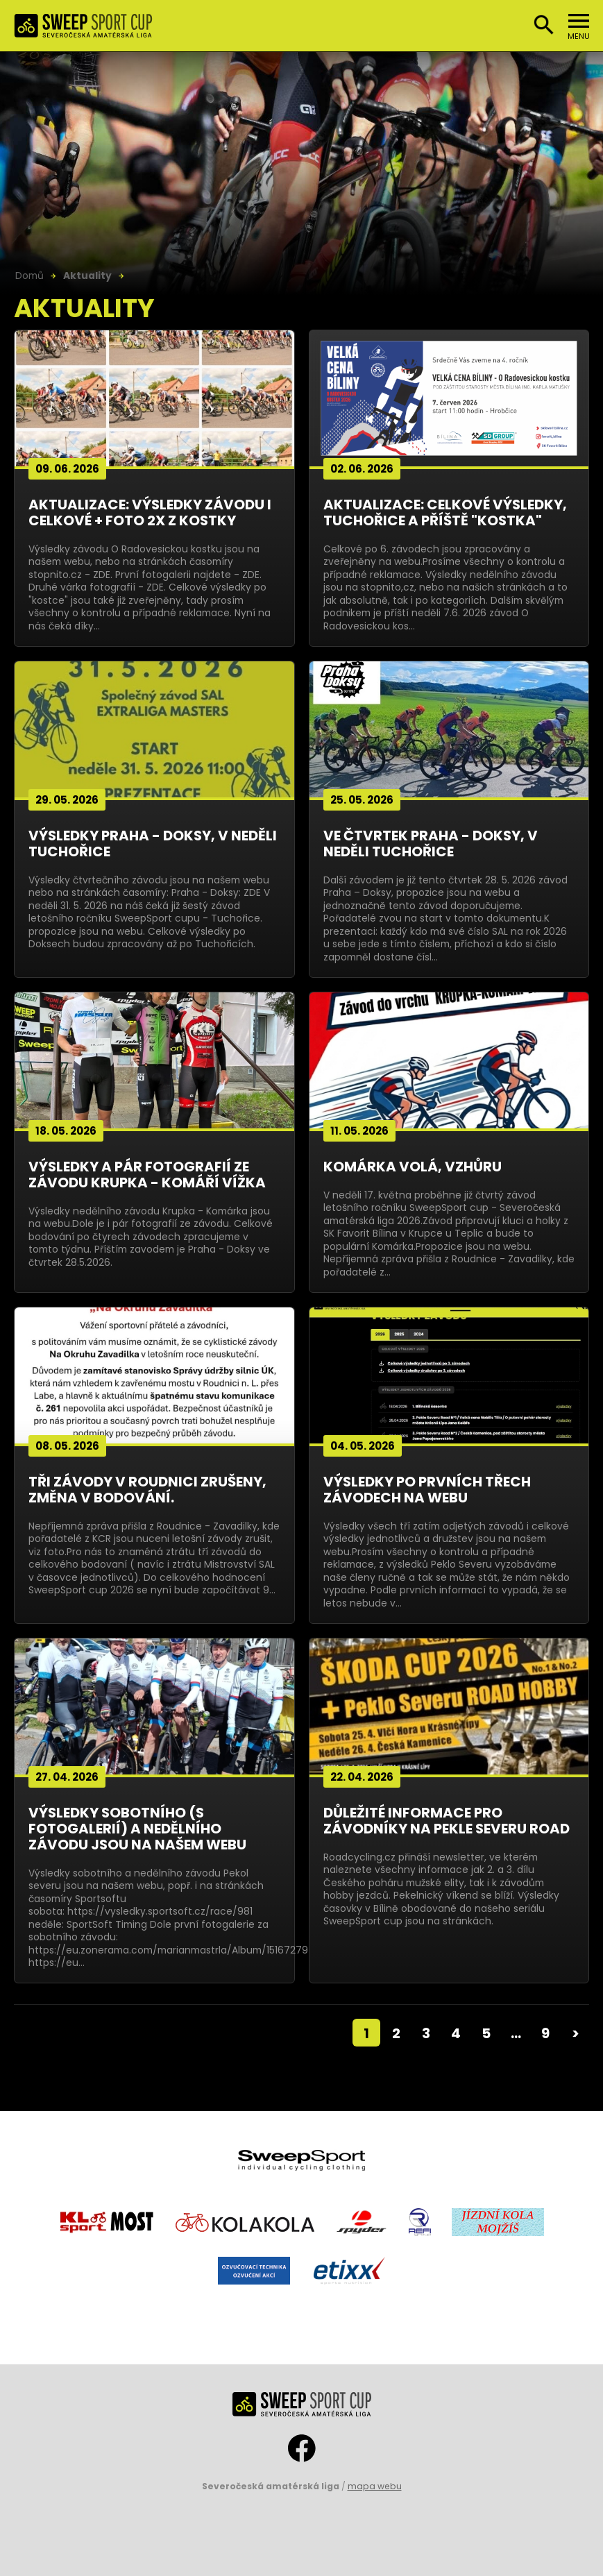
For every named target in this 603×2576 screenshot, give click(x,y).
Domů (29, 275)
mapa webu (375, 2486)
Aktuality (87, 275)
